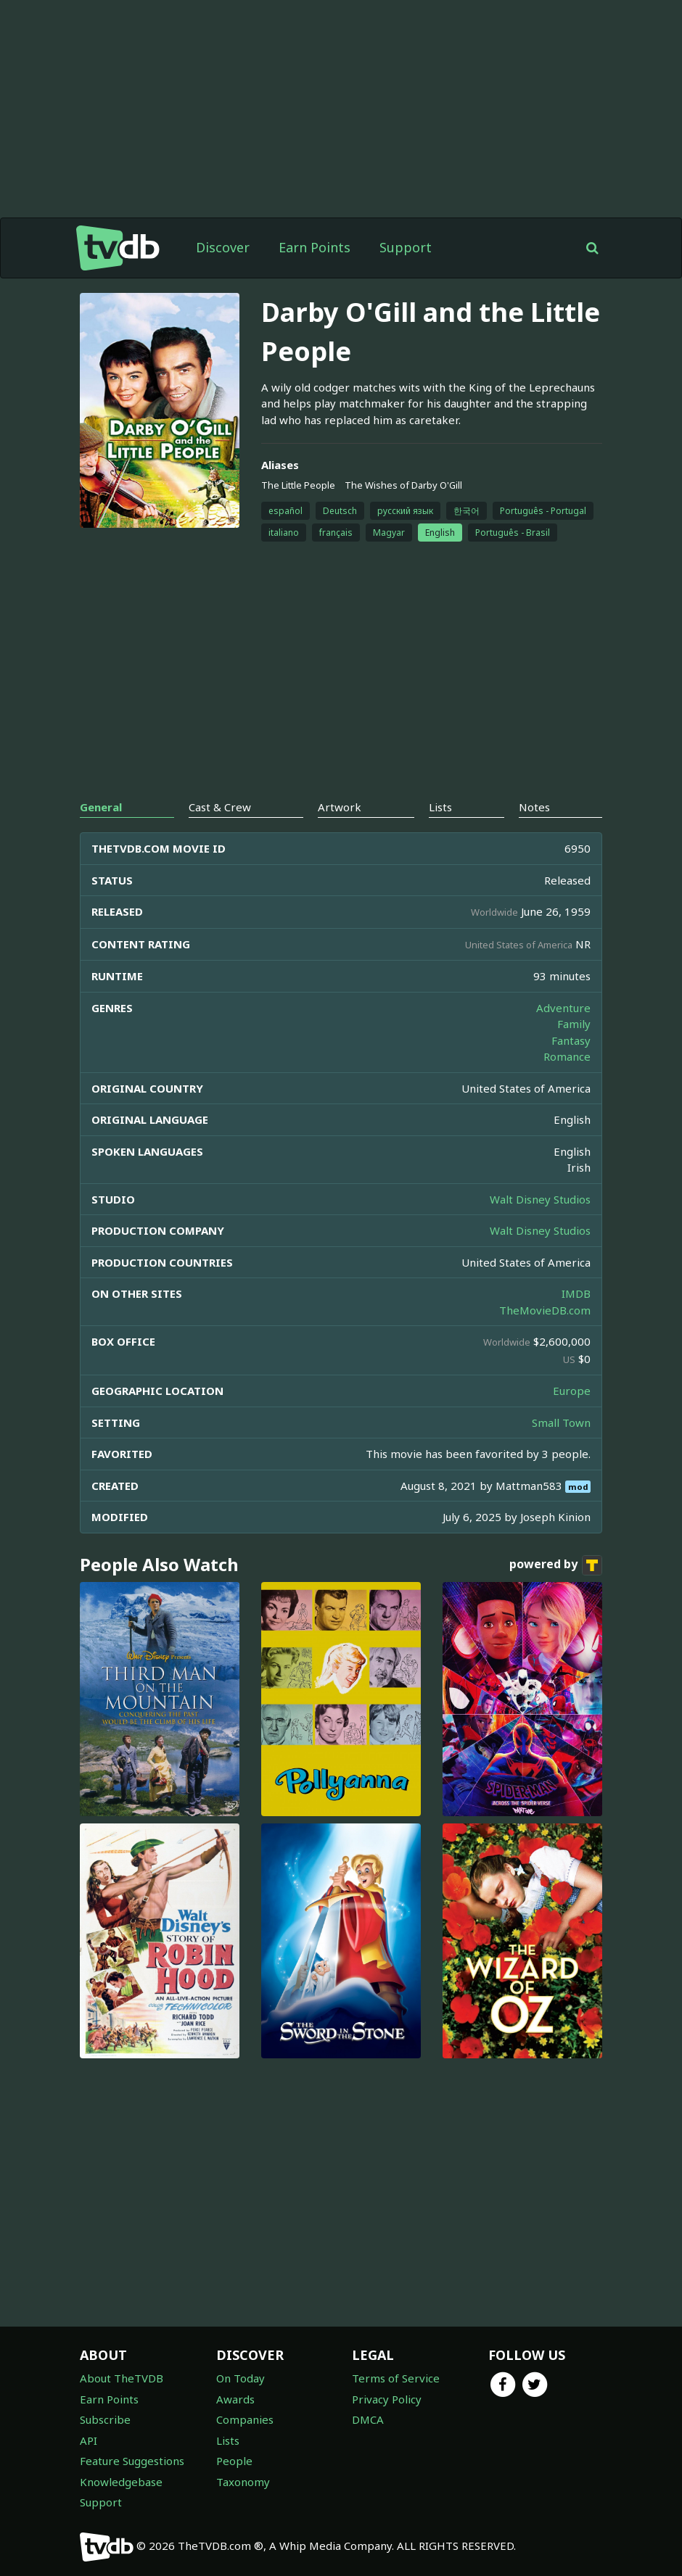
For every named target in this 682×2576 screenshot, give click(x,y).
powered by (555, 1565)
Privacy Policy (387, 2399)
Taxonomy (243, 2481)
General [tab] (101, 807)
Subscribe (105, 2419)
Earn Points (314, 247)
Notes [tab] (534, 807)
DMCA (368, 2419)
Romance (567, 1056)
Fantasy (571, 1040)
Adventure (563, 1008)
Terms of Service (396, 2378)
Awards (235, 2399)
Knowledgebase (121, 2481)
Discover (223, 247)
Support (405, 247)
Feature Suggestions (132, 2460)
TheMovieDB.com (545, 1310)
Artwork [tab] (339, 807)
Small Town (561, 1422)
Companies (245, 2419)
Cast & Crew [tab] (220, 807)
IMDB (576, 1293)
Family (574, 1023)
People (234, 2460)
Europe (572, 1390)
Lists (227, 2440)
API (88, 2440)
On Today (240, 2378)
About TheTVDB (121, 2378)
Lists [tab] (440, 807)
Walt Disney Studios (540, 1199)
